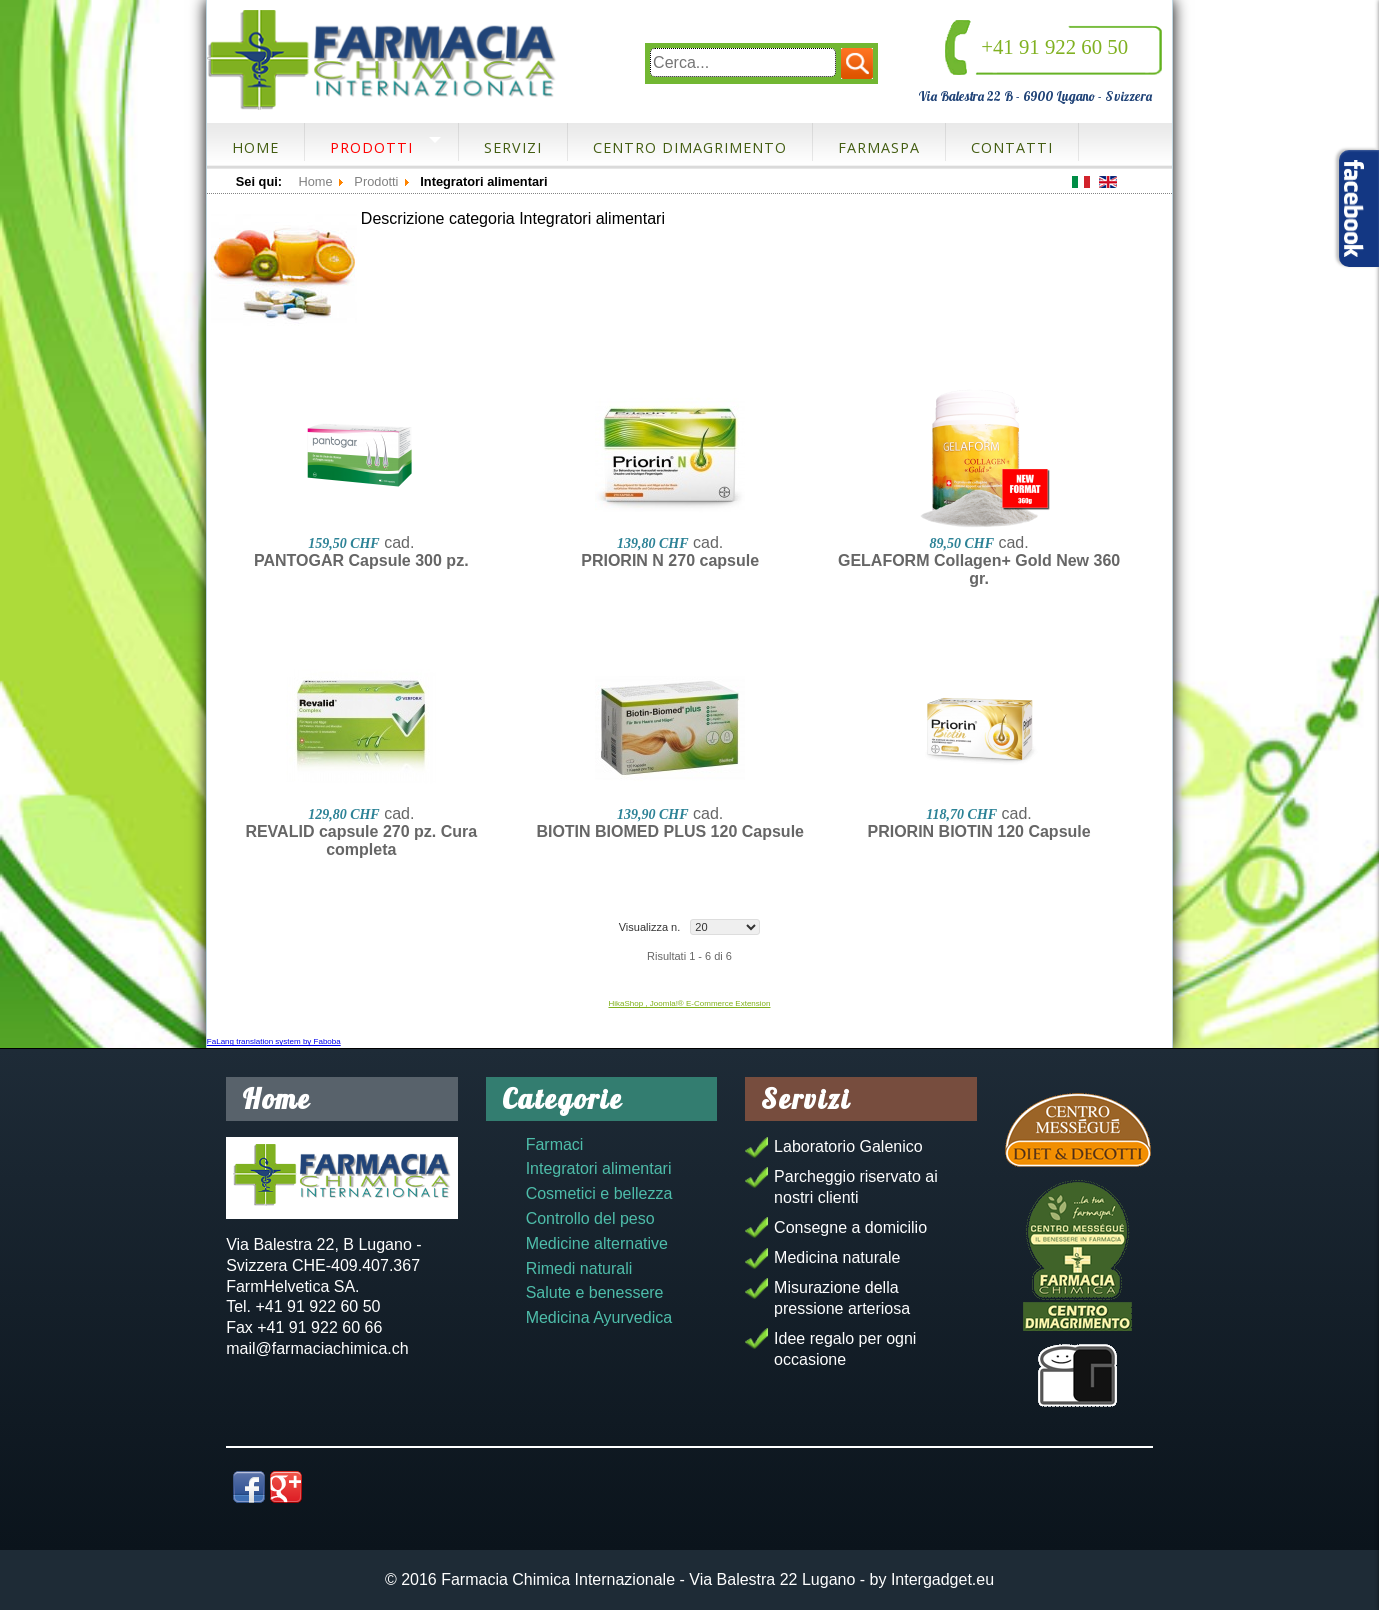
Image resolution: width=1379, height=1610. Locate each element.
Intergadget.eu (942, 1579)
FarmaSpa (879, 147)
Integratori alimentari (599, 1168)
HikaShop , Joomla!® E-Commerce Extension (690, 1003)
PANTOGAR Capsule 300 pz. (361, 560)
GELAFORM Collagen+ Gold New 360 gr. (979, 569)
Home (255, 147)
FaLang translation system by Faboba (274, 1041)
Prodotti (371, 147)
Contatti (1012, 147)
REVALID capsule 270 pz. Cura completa (361, 840)
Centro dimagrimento (690, 147)
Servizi (513, 147)
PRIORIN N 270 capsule (670, 560)
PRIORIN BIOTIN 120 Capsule (978, 831)
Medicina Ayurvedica (599, 1317)
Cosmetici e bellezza (599, 1193)
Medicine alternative (597, 1243)
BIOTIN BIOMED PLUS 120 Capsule (670, 831)
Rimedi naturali (579, 1268)
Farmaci (555, 1144)
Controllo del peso (590, 1218)
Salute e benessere (595, 1292)
